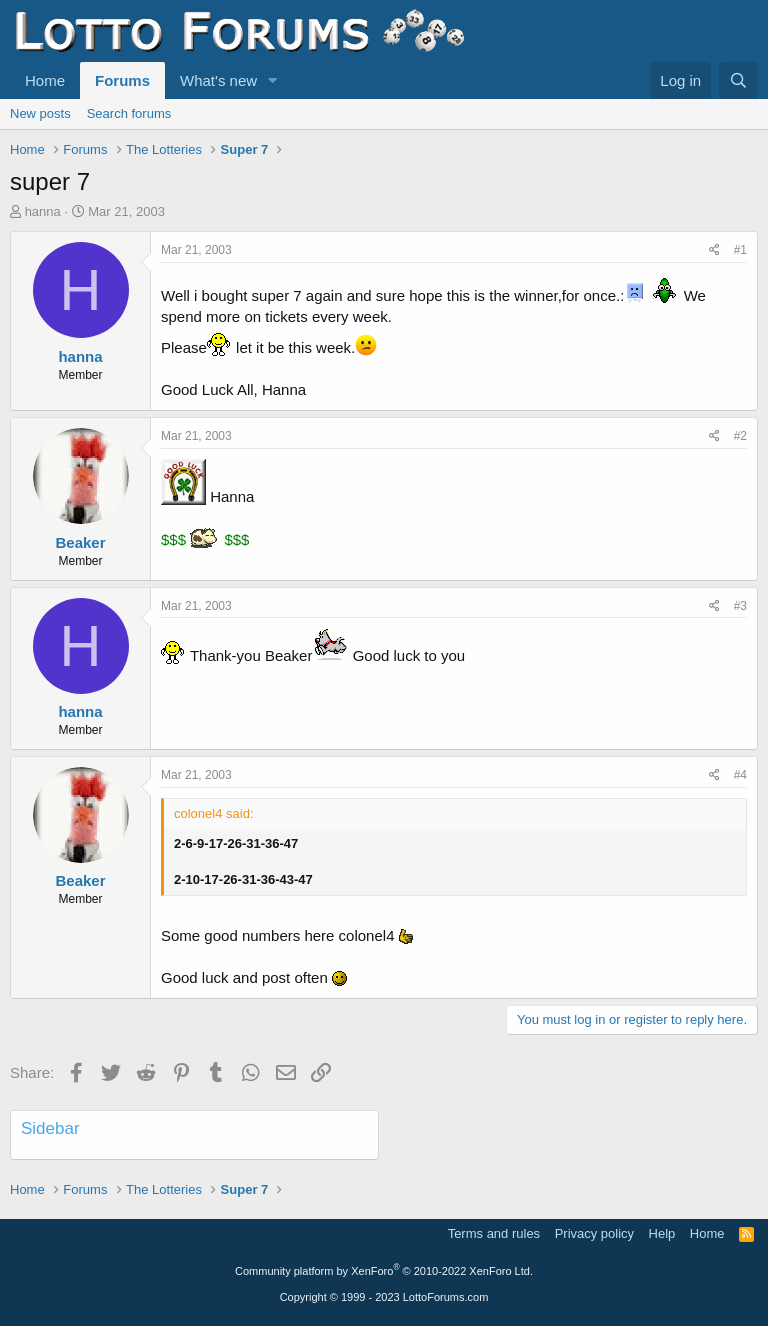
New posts (40, 113)
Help (662, 1233)
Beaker (80, 542)
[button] (273, 80)
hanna (43, 211)
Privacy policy (594, 1233)
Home (45, 80)
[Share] (714, 250)
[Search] (738, 80)
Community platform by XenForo (384, 1271)
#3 (740, 606)
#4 (740, 775)
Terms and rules (494, 1233)
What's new (218, 80)
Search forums (129, 113)
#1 (740, 250)
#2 (740, 436)
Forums (122, 80)
